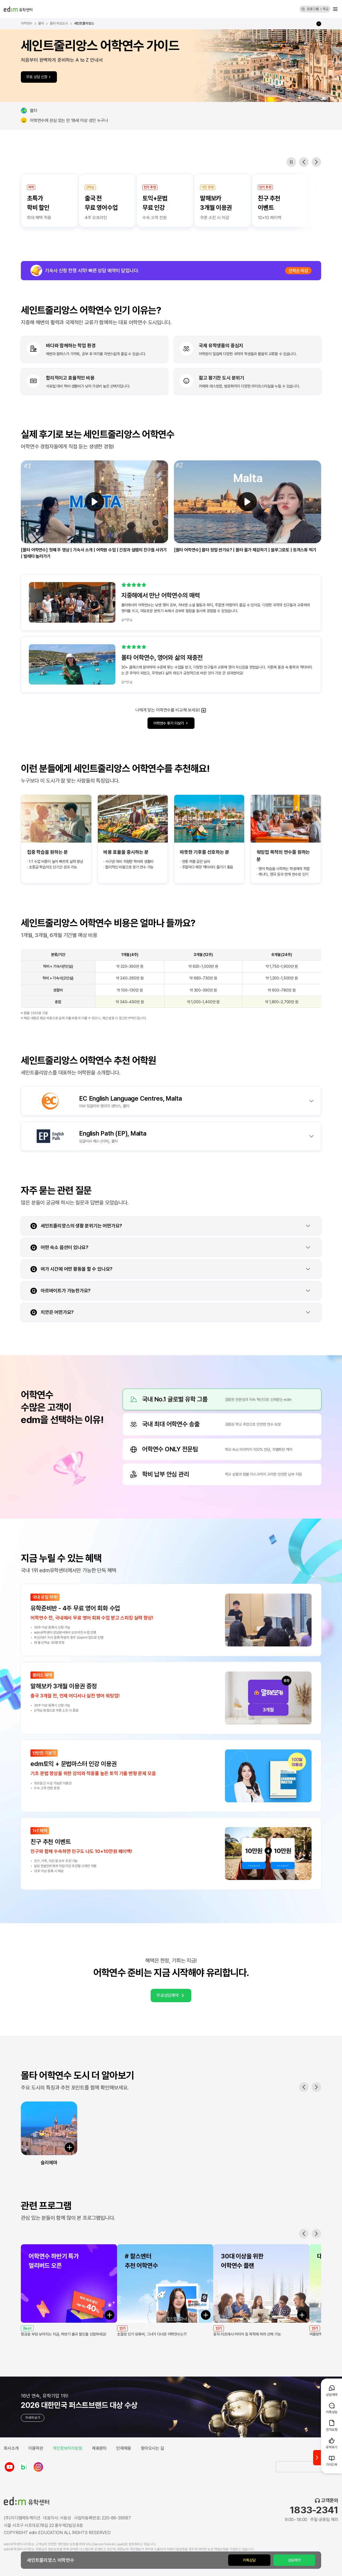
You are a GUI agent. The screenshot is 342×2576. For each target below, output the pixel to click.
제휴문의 (99, 2448)
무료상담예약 (171, 1995)
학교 (326, 9)
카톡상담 (249, 2560)
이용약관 (35, 2448)
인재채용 (123, 2448)
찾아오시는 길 (152, 2448)
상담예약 (294, 2560)
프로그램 (313, 9)
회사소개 (11, 2448)
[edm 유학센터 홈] (18, 9)
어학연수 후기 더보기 (171, 723)
